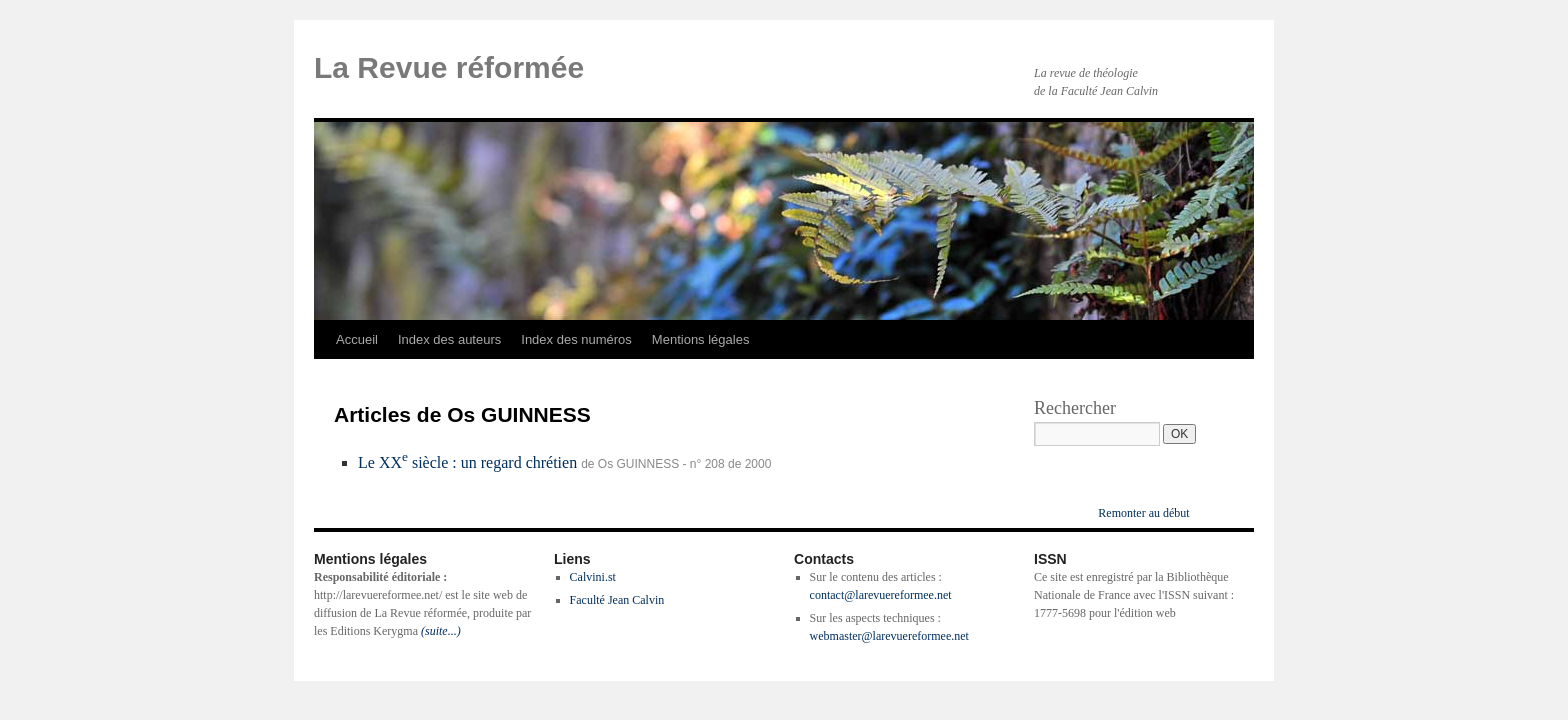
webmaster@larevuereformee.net (889, 636)
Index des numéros (576, 339)
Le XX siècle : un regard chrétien (467, 462)
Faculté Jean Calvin (617, 600)
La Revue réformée (449, 67)
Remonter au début (1143, 513)
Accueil (357, 339)
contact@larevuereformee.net (881, 595)
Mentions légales (701, 339)
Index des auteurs (449, 339)
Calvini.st (593, 577)
